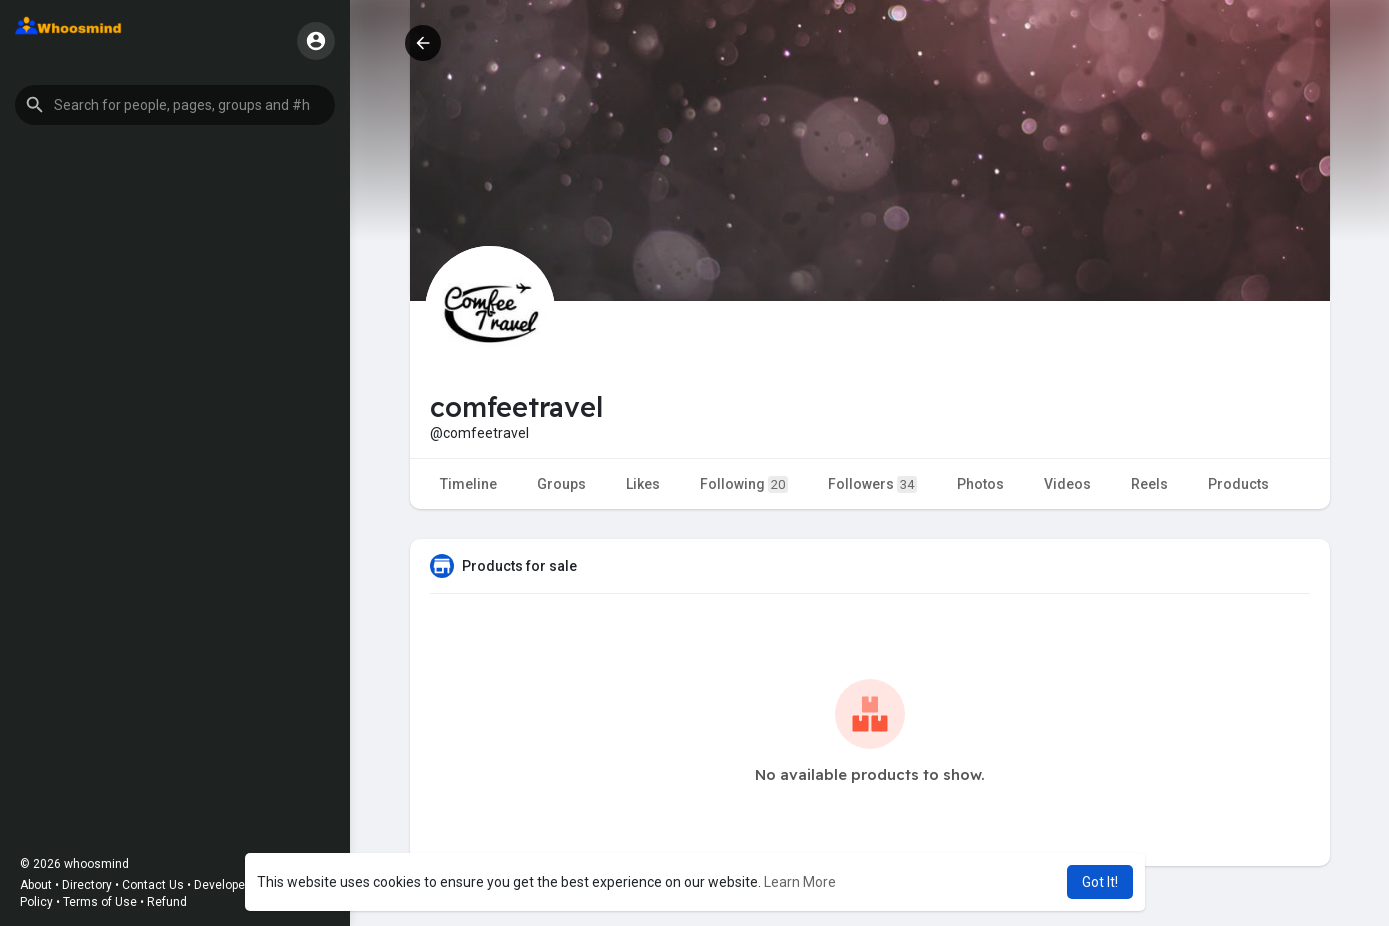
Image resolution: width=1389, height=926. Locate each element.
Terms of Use (100, 902)
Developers (225, 885)
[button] (175, 105)
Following (744, 484)
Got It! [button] (1100, 882)
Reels (1149, 484)
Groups (561, 484)
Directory (87, 885)
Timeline (468, 484)
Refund (167, 902)
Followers (872, 484)
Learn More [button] (800, 882)
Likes (643, 484)
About (36, 885)
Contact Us (153, 885)
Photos (980, 484)
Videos (1067, 484)
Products (1238, 484)
